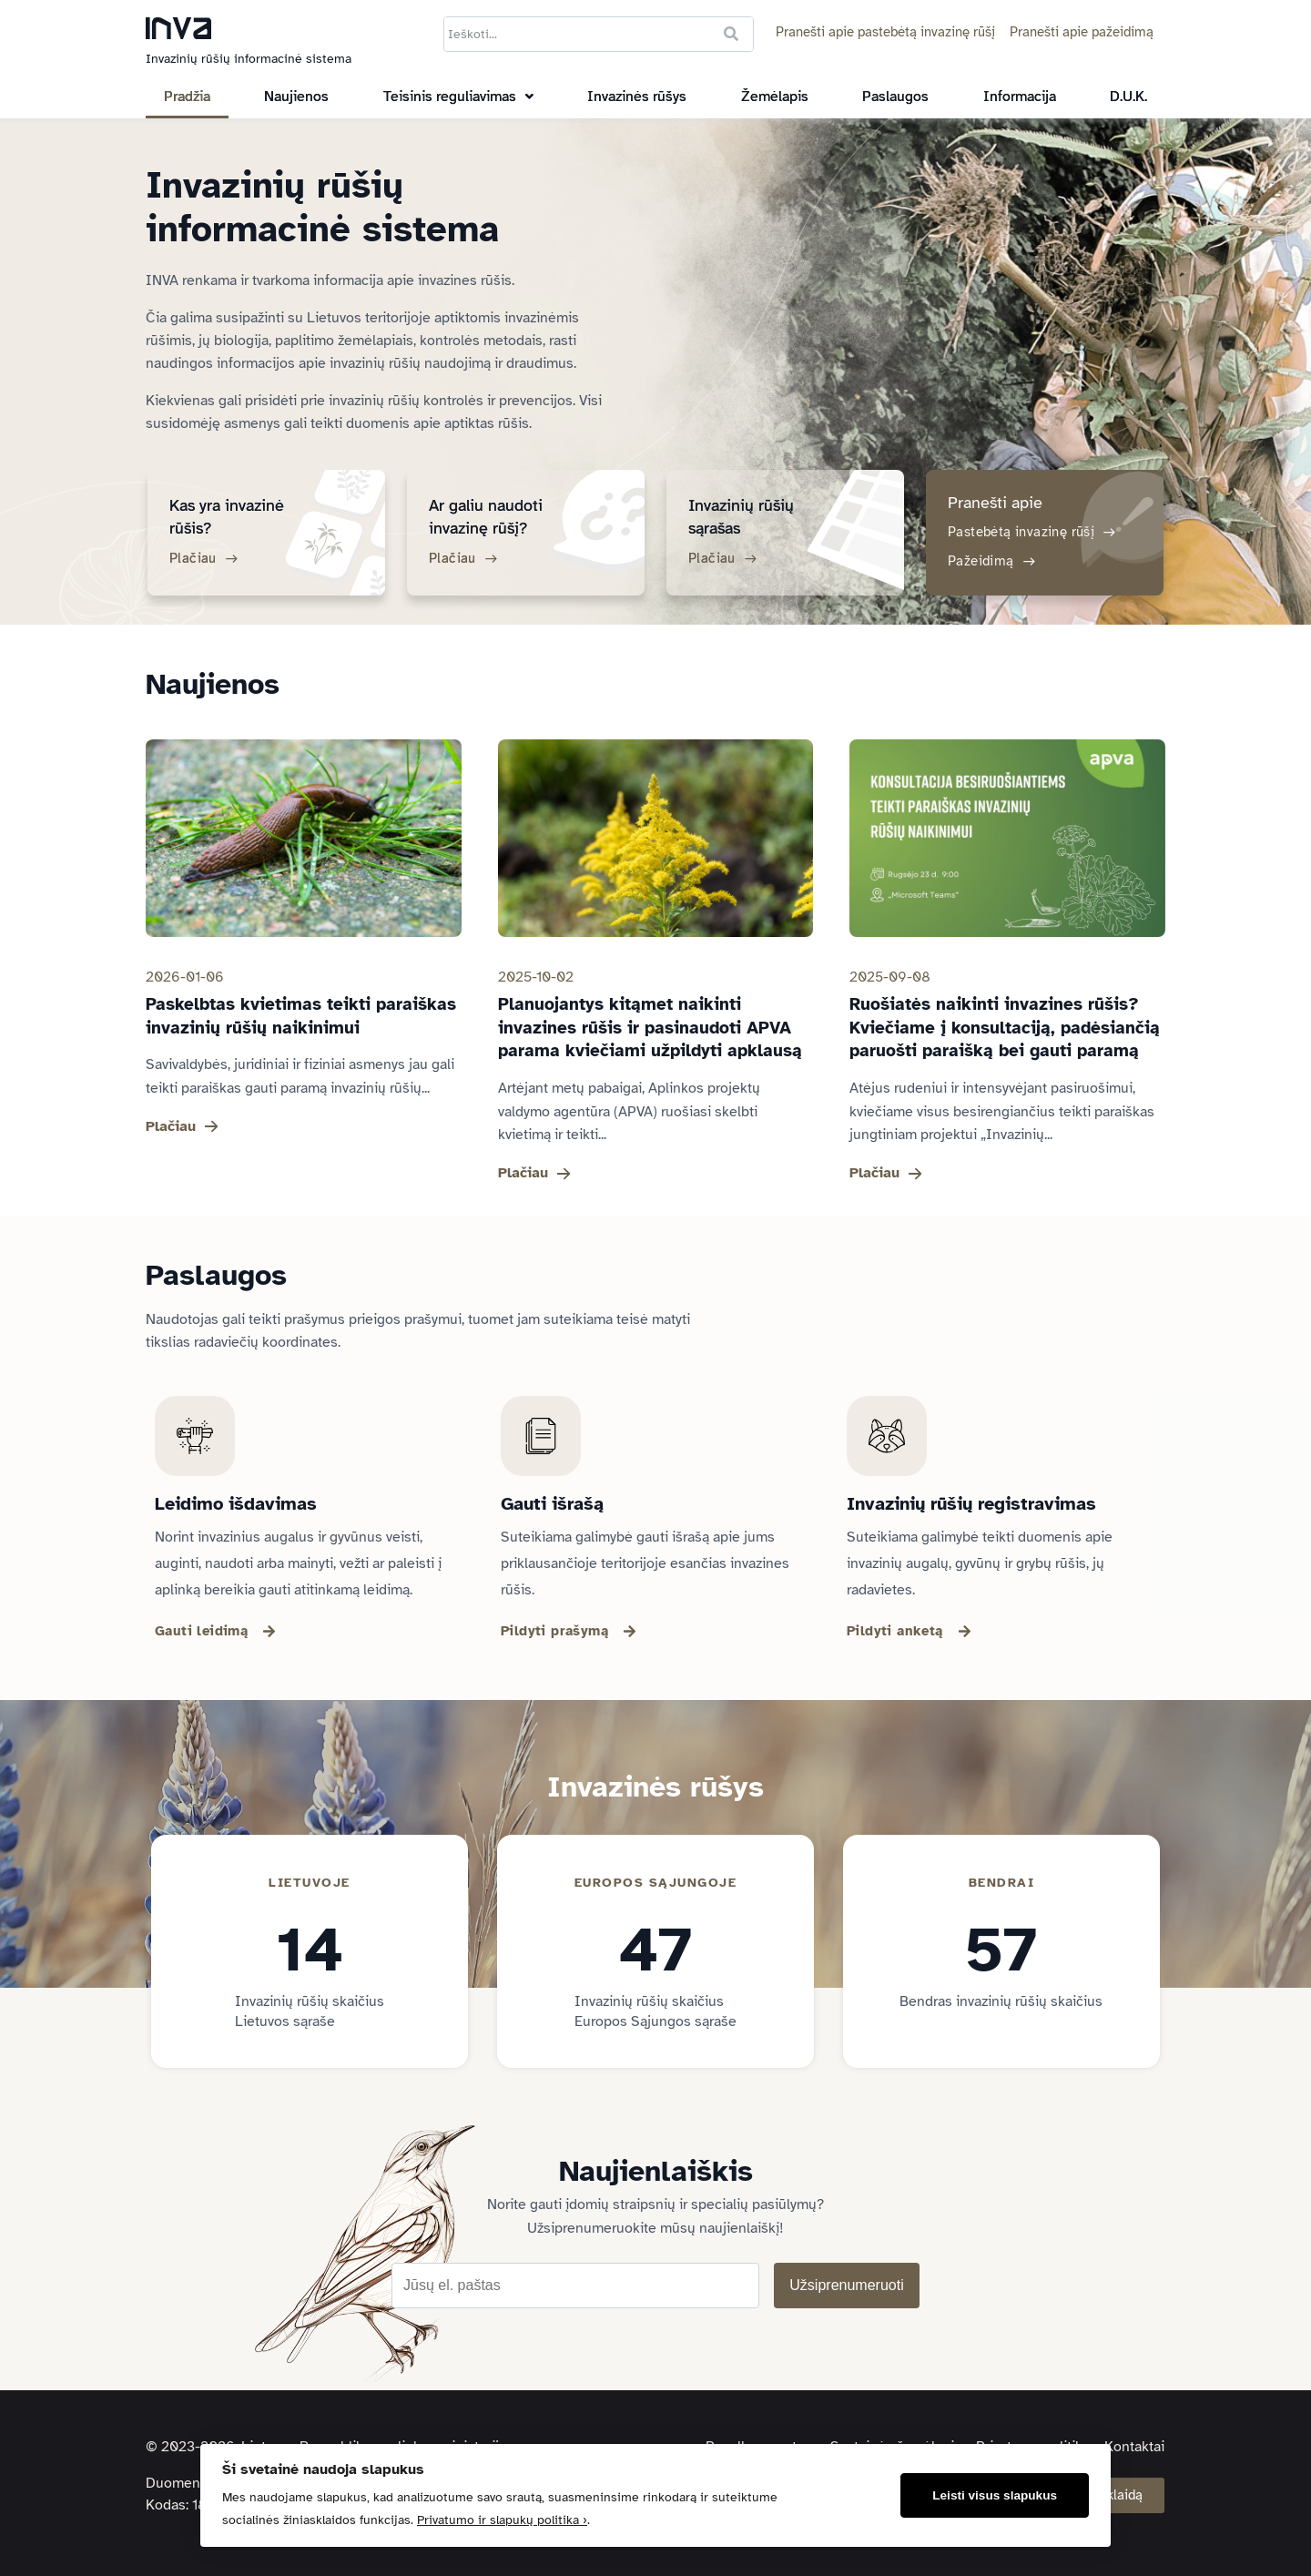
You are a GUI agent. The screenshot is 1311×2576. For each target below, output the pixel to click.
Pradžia (187, 96)
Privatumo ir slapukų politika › (502, 2520)
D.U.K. (1128, 96)
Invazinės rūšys (636, 96)
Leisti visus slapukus (994, 2495)
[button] (458, 96)
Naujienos (296, 96)
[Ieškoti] (731, 34)
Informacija (1019, 96)
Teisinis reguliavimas (458, 96)
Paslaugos (895, 96)
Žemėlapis (774, 96)
